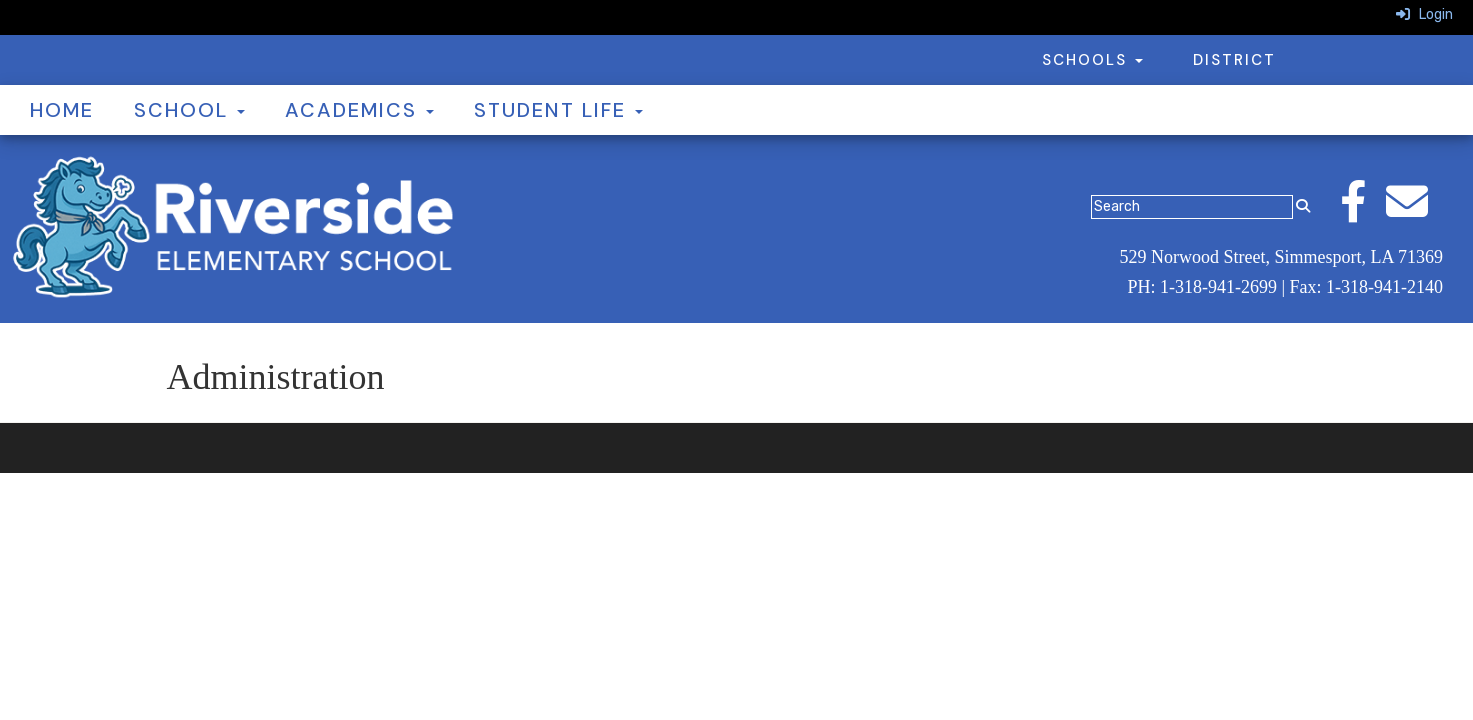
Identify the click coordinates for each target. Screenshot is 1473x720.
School (189, 110)
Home (62, 110)
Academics (359, 110)
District (1234, 60)
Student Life (558, 110)
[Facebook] (1363, 212)
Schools (1092, 60)
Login (1424, 14)
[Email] (1417, 212)
